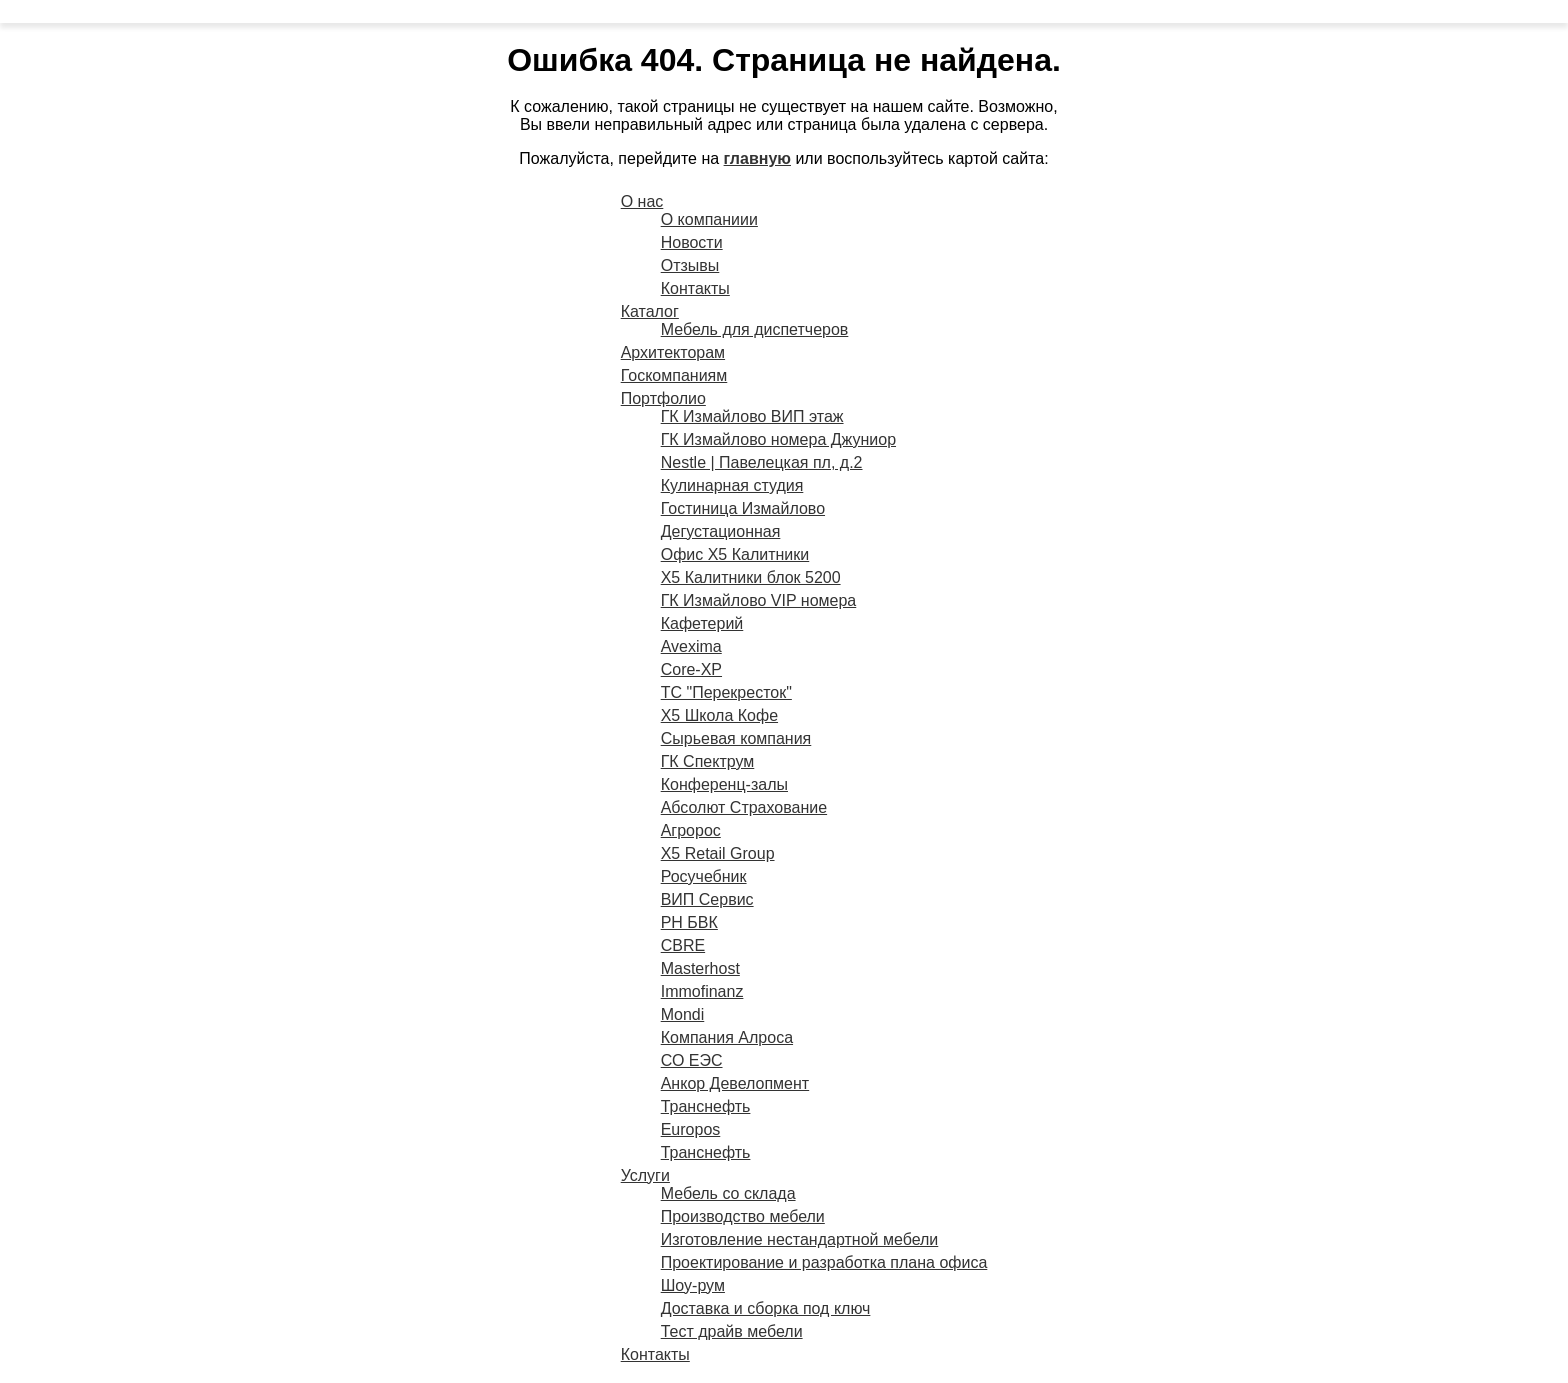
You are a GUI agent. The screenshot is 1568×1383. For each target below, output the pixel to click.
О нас (642, 201)
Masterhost (700, 968)
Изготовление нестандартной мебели (800, 1239)
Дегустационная (721, 531)
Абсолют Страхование (744, 807)
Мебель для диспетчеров (755, 329)
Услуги (645, 1175)
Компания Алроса (727, 1037)
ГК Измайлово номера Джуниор (778, 439)
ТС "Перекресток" (726, 692)
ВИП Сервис (707, 899)
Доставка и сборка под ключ (766, 1308)
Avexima (691, 646)
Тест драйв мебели (732, 1331)
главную (757, 158)
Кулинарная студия (732, 485)
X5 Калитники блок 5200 (751, 577)
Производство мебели (743, 1216)
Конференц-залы (724, 784)
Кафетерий (702, 623)
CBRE (683, 945)
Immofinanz (702, 991)
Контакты (695, 288)
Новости (692, 242)
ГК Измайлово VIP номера (759, 600)
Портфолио (663, 398)
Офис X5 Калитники (735, 554)
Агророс (691, 830)
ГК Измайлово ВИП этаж (752, 416)
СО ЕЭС (692, 1060)
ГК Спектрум (708, 761)
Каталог (650, 311)
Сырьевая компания (736, 738)
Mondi (683, 1014)
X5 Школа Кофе (719, 715)
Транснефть (706, 1106)
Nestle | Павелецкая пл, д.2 (762, 462)
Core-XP (691, 669)
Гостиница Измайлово (743, 508)
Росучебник (704, 876)
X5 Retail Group (718, 853)
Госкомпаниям (674, 375)
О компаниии (709, 219)
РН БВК (689, 922)
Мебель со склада (728, 1193)
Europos (691, 1129)
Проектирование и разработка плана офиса (824, 1262)
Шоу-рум (693, 1285)
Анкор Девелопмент (735, 1083)
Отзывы (690, 265)
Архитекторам (673, 352)
